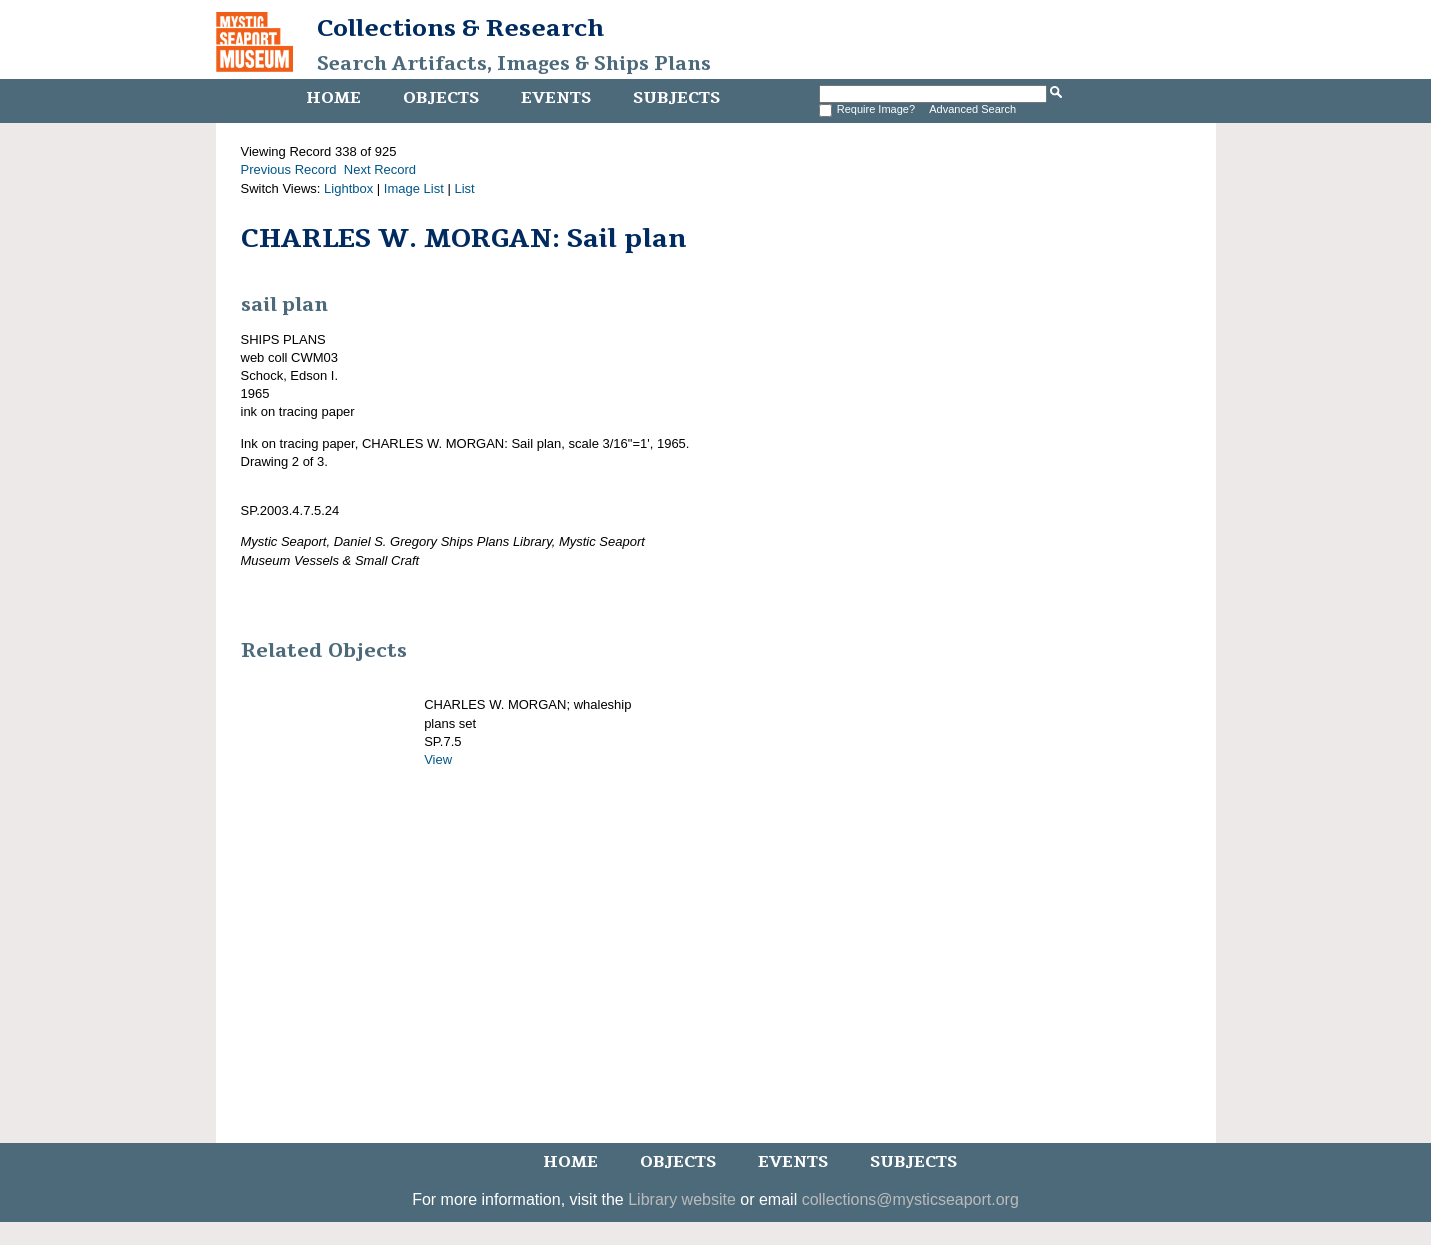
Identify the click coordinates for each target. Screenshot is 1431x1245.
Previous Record (289, 169)
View (438, 759)
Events (556, 98)
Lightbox (348, 188)
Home (333, 98)
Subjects (676, 98)
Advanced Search (972, 109)
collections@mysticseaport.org (910, 1199)
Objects (441, 98)
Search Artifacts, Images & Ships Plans (514, 64)
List (464, 188)
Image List (414, 188)
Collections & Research (460, 28)
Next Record (380, 169)
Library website (682, 1199)
